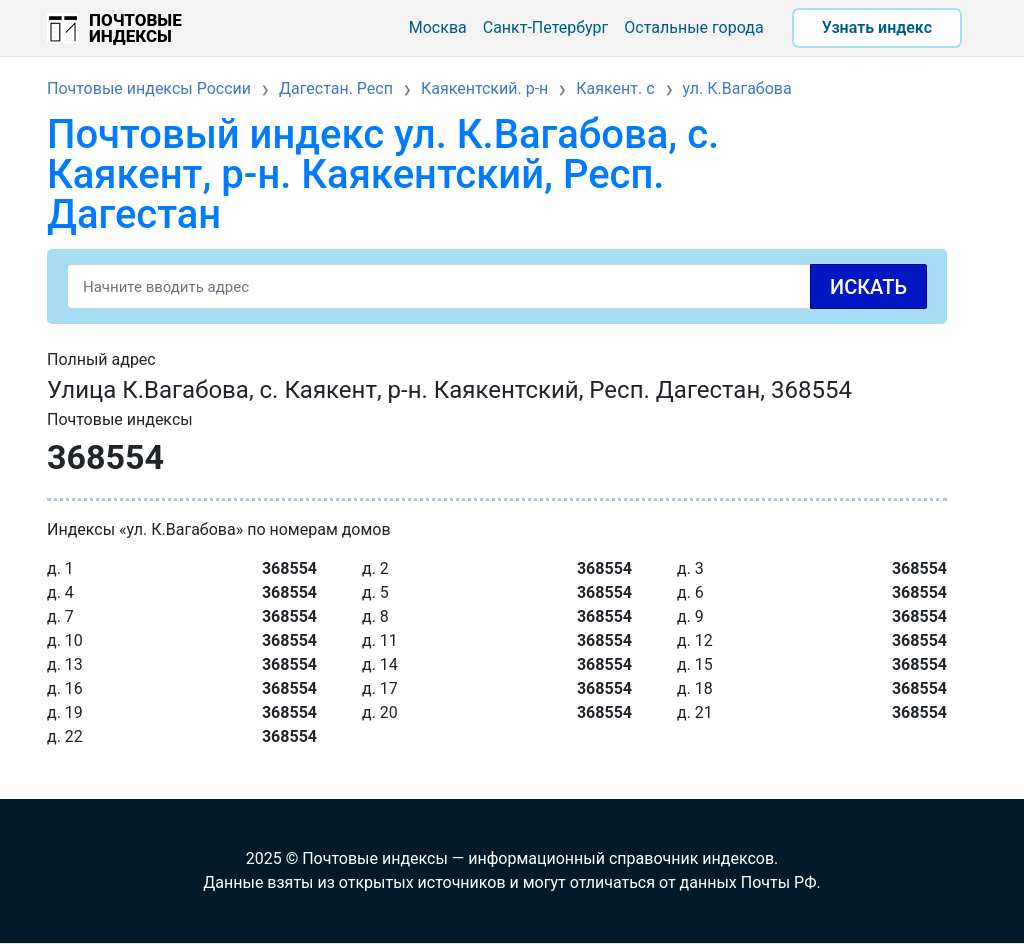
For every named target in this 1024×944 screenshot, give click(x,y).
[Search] (497, 286)
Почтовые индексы (135, 28)
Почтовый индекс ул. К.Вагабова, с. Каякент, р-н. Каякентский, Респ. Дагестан (383, 174)
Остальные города (693, 27)
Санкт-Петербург (546, 27)
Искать (868, 287)
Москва (438, 27)
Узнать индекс (877, 27)
